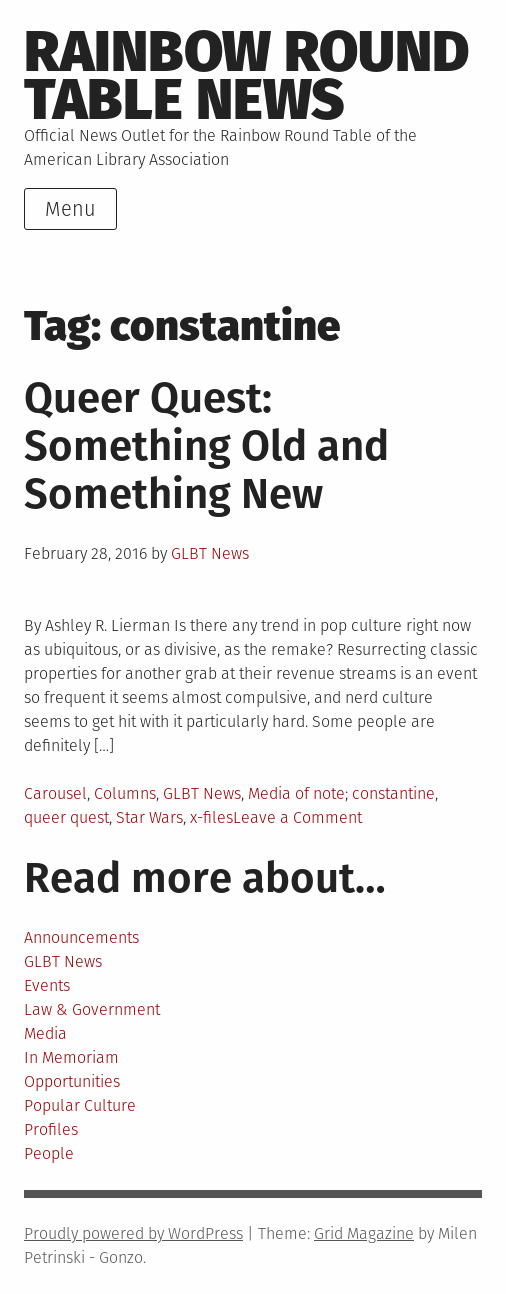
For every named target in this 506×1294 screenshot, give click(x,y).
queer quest (66, 817)
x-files (211, 817)
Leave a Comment (297, 817)
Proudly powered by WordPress (133, 1233)
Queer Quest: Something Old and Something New (206, 446)
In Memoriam (71, 1057)
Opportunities (72, 1081)
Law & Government (92, 1009)
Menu (70, 209)
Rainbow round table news (246, 76)
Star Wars (149, 817)
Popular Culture (80, 1105)
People (49, 1153)
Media (45, 1033)
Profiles (51, 1129)
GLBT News (210, 553)
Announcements (81, 937)
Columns (125, 793)
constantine (393, 793)
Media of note (296, 793)
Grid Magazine (364, 1233)
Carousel (55, 793)
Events (47, 985)
